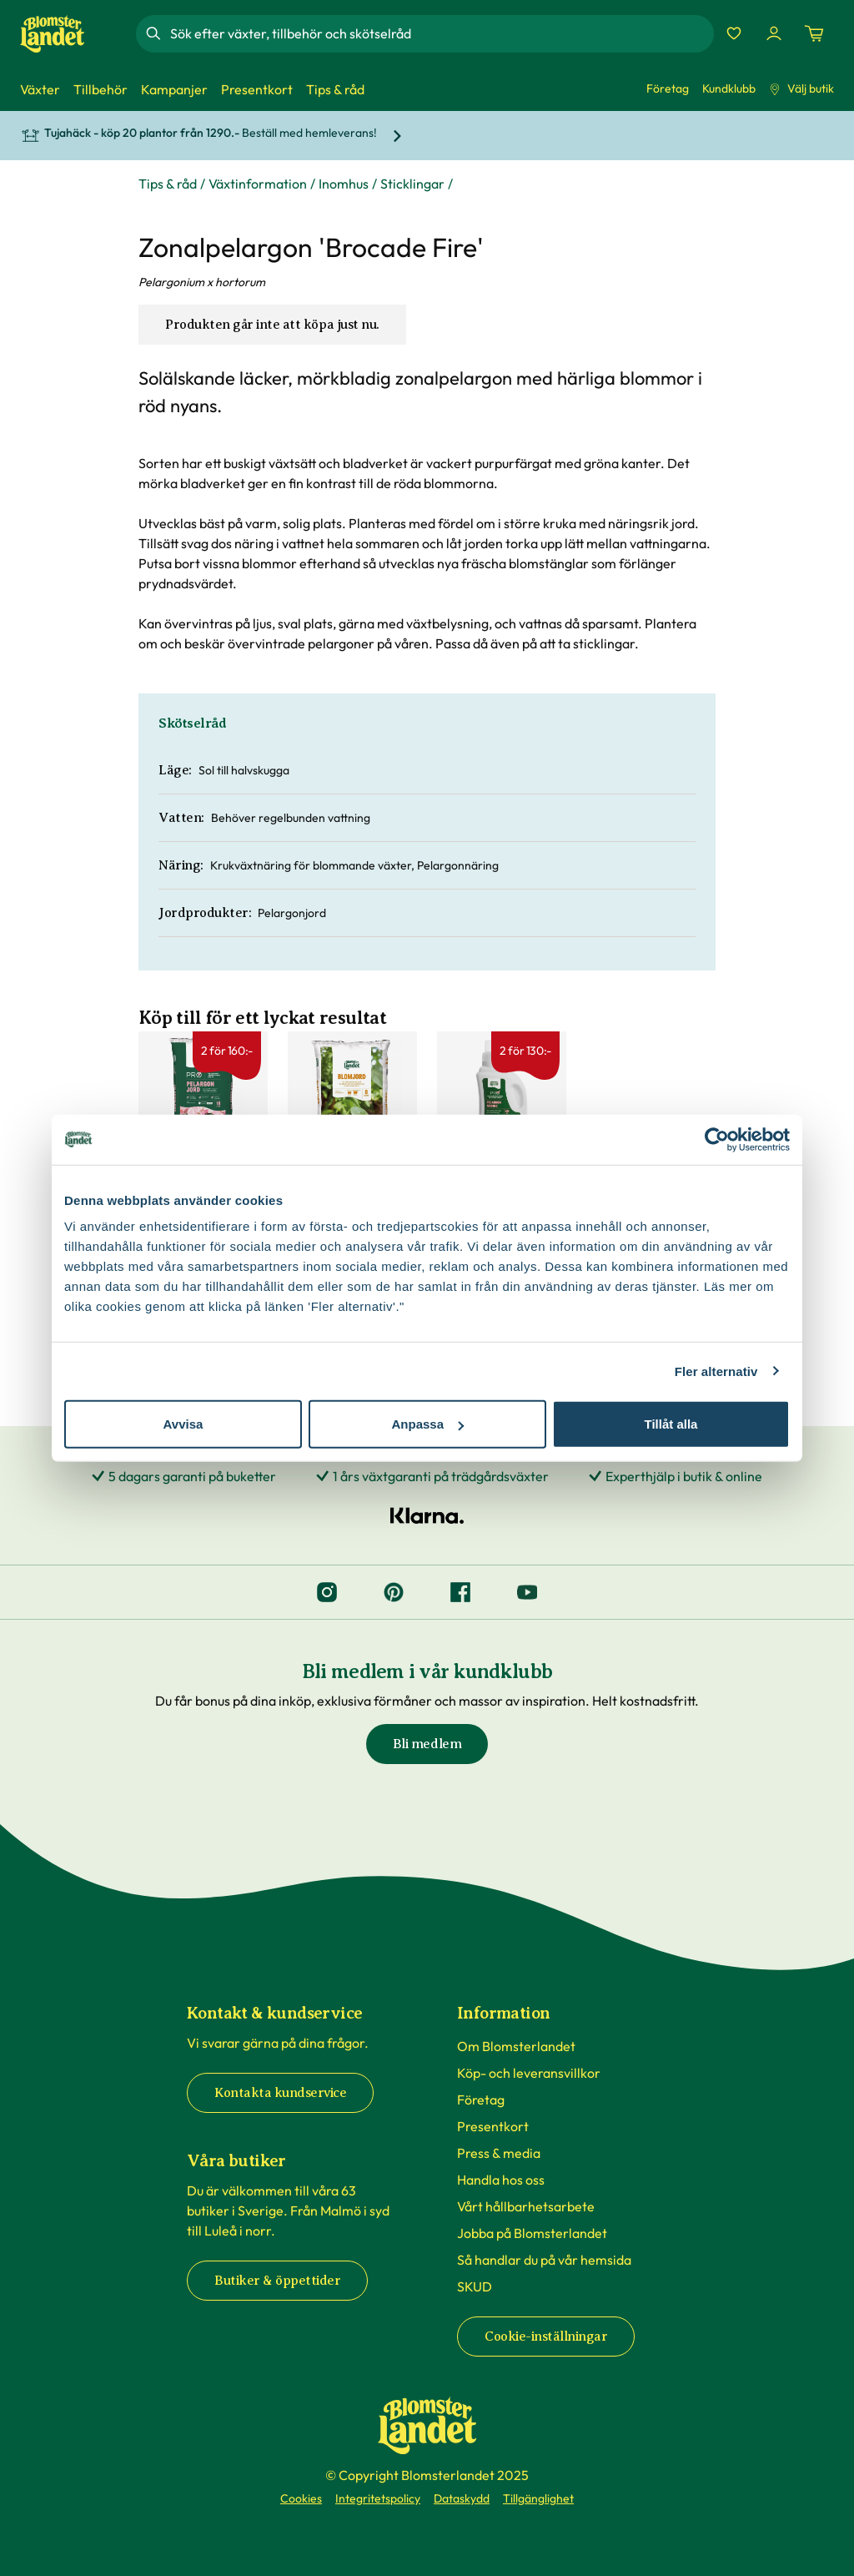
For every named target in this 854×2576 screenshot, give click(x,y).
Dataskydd (462, 2498)
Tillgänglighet (538, 2498)
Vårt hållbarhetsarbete (526, 2206)
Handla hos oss (501, 2179)
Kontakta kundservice (280, 2092)
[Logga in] (774, 33)
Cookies (301, 2498)
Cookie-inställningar (546, 2336)
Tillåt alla (671, 1424)
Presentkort (493, 2126)
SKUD (474, 2286)
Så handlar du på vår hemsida (544, 2259)
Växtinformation (257, 183)
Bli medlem (427, 1744)
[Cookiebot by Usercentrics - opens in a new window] (717, 1139)
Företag (667, 88)
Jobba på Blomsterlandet (532, 2233)
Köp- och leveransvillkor (528, 2072)
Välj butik (801, 88)
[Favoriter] (734, 33)
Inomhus (344, 183)
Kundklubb (729, 88)
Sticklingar (412, 183)
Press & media (498, 2153)
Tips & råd (167, 183)
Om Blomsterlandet (516, 2046)
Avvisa (183, 1424)
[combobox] (440, 33)
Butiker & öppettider (277, 2280)
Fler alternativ (716, 1371)
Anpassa (427, 1424)
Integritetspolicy (377, 2498)
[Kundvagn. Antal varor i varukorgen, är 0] (814, 33)
